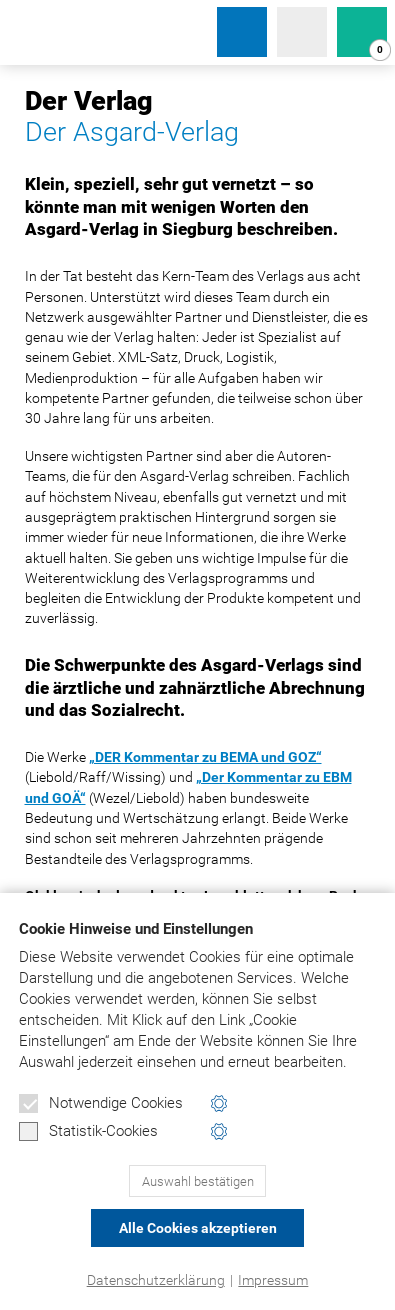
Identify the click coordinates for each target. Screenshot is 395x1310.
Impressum (273, 1280)
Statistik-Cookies (88, 1132)
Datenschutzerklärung (156, 1280)
